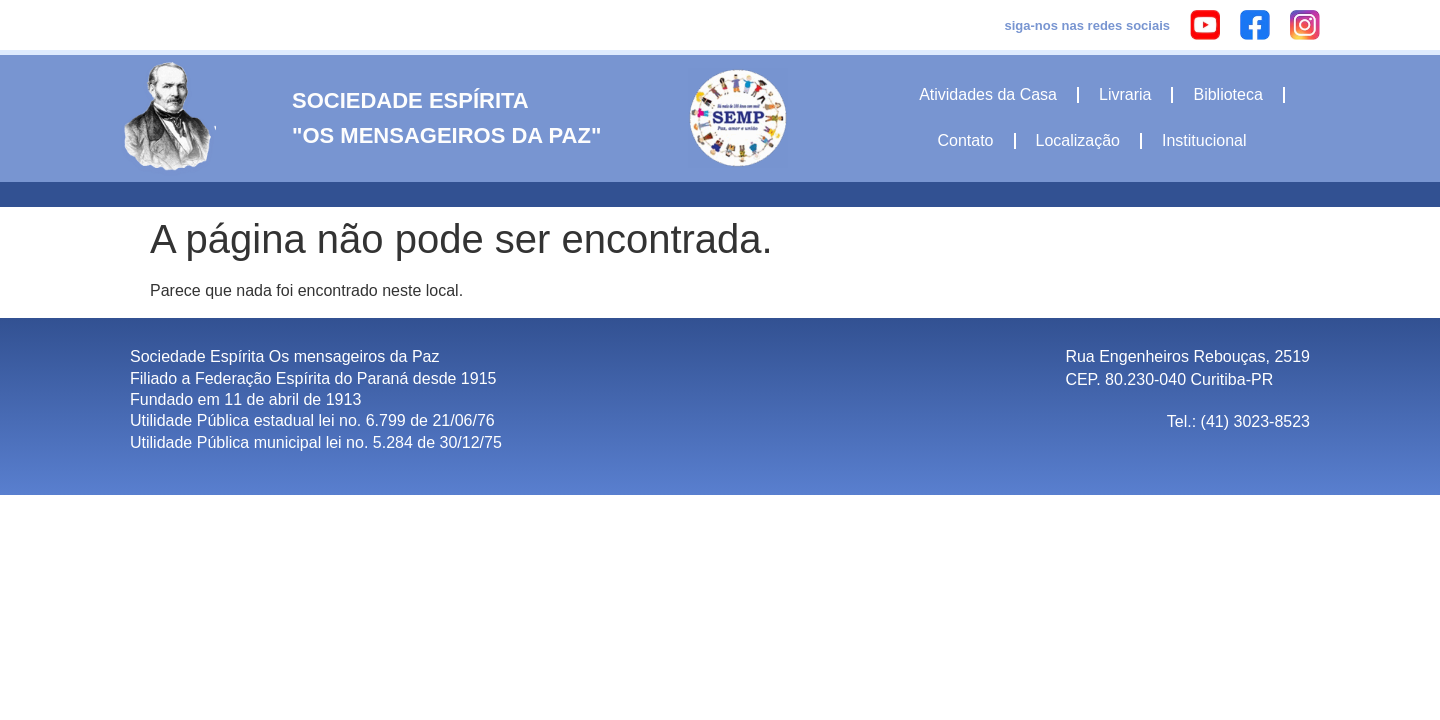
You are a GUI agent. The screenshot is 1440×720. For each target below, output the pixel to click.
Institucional (1204, 140)
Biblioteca (1227, 94)
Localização (1078, 140)
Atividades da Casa (988, 94)
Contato (965, 140)
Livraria (1125, 94)
